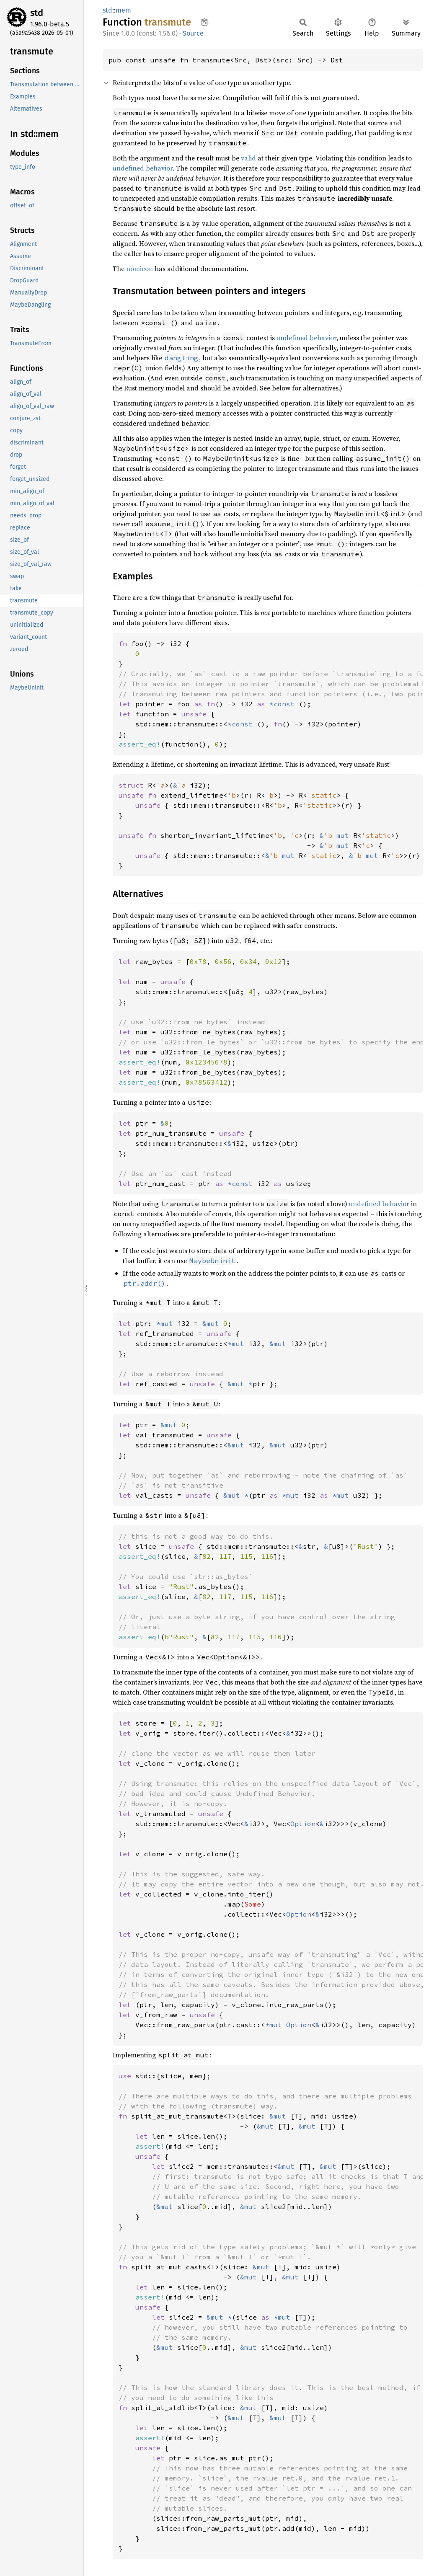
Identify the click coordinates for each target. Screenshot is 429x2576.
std (36, 12)
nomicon (139, 268)
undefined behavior (143, 168)
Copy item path (205, 22)
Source (193, 33)
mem (123, 10)
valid (248, 158)
